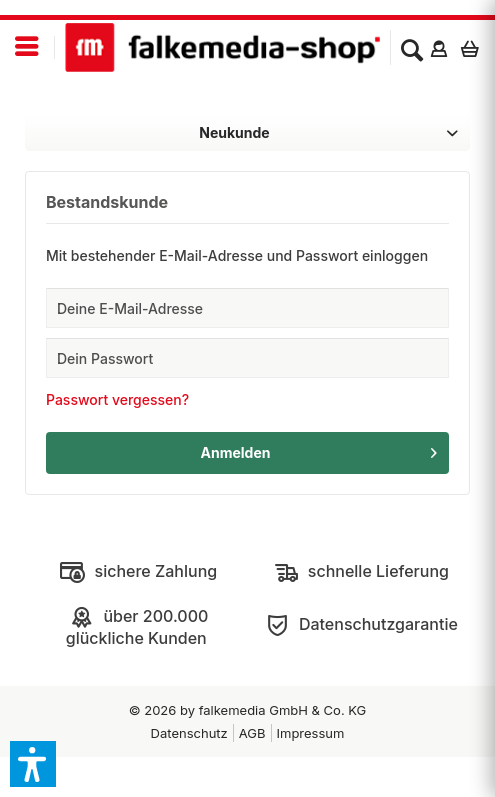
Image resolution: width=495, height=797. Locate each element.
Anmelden (319, 449)
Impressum (311, 733)
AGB (252, 733)
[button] (33, 764)
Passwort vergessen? (117, 399)
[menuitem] (27, 47)
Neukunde (234, 132)
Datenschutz (189, 733)
